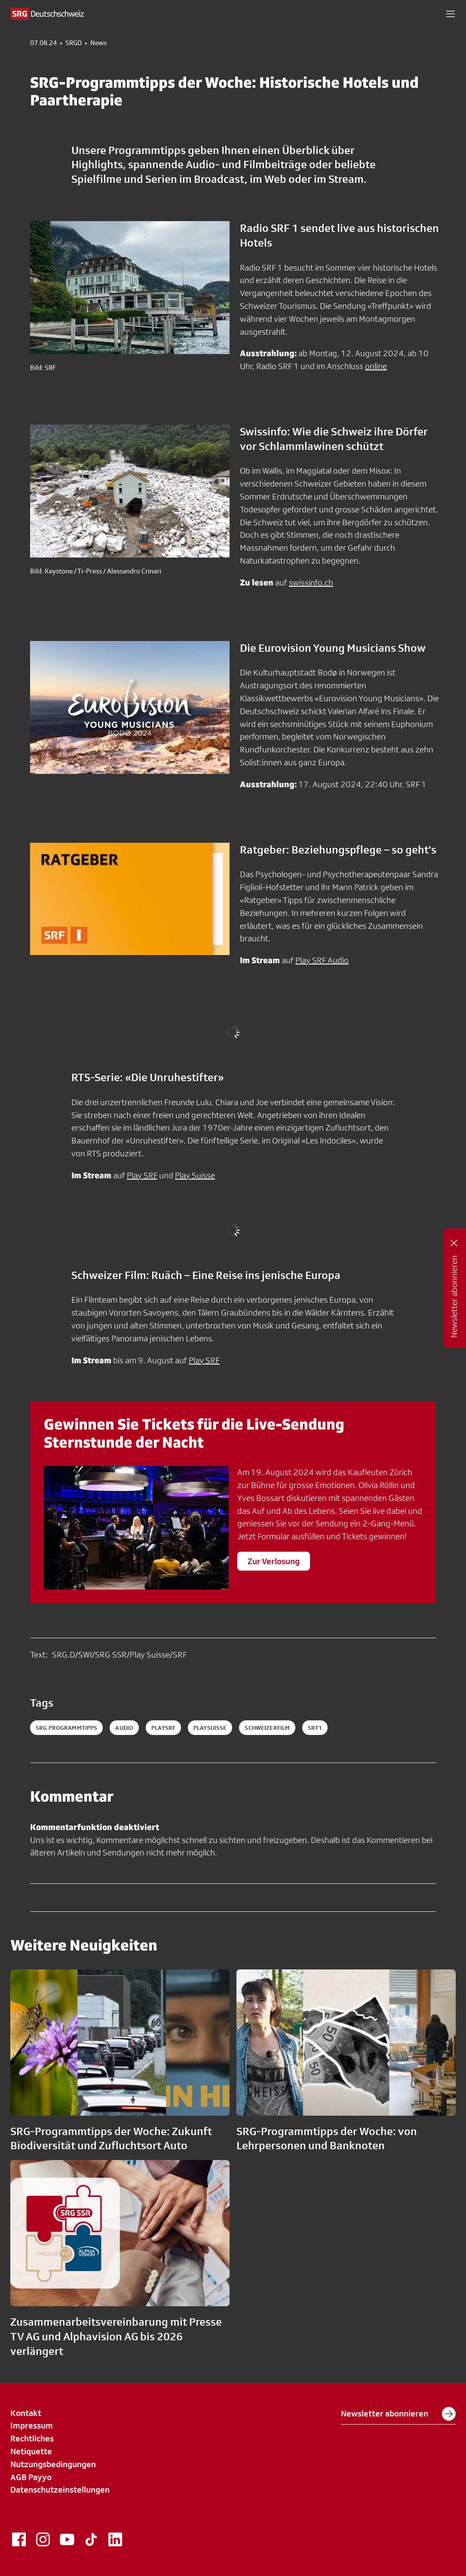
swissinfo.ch (311, 582)
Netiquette (31, 2451)
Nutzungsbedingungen (53, 2464)
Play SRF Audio (322, 960)
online (376, 366)
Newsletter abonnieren (398, 2414)
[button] (450, 14)
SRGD (73, 43)
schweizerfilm (267, 1727)
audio (124, 1727)
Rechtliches (32, 2438)
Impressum (31, 2425)
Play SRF (142, 1175)
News (98, 43)
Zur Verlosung (274, 1561)
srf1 (315, 1727)
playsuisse (210, 1727)
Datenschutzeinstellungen (60, 2489)
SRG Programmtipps (66, 1727)
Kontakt (25, 2413)
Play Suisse (195, 1175)
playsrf (163, 1727)
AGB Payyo (31, 2477)
